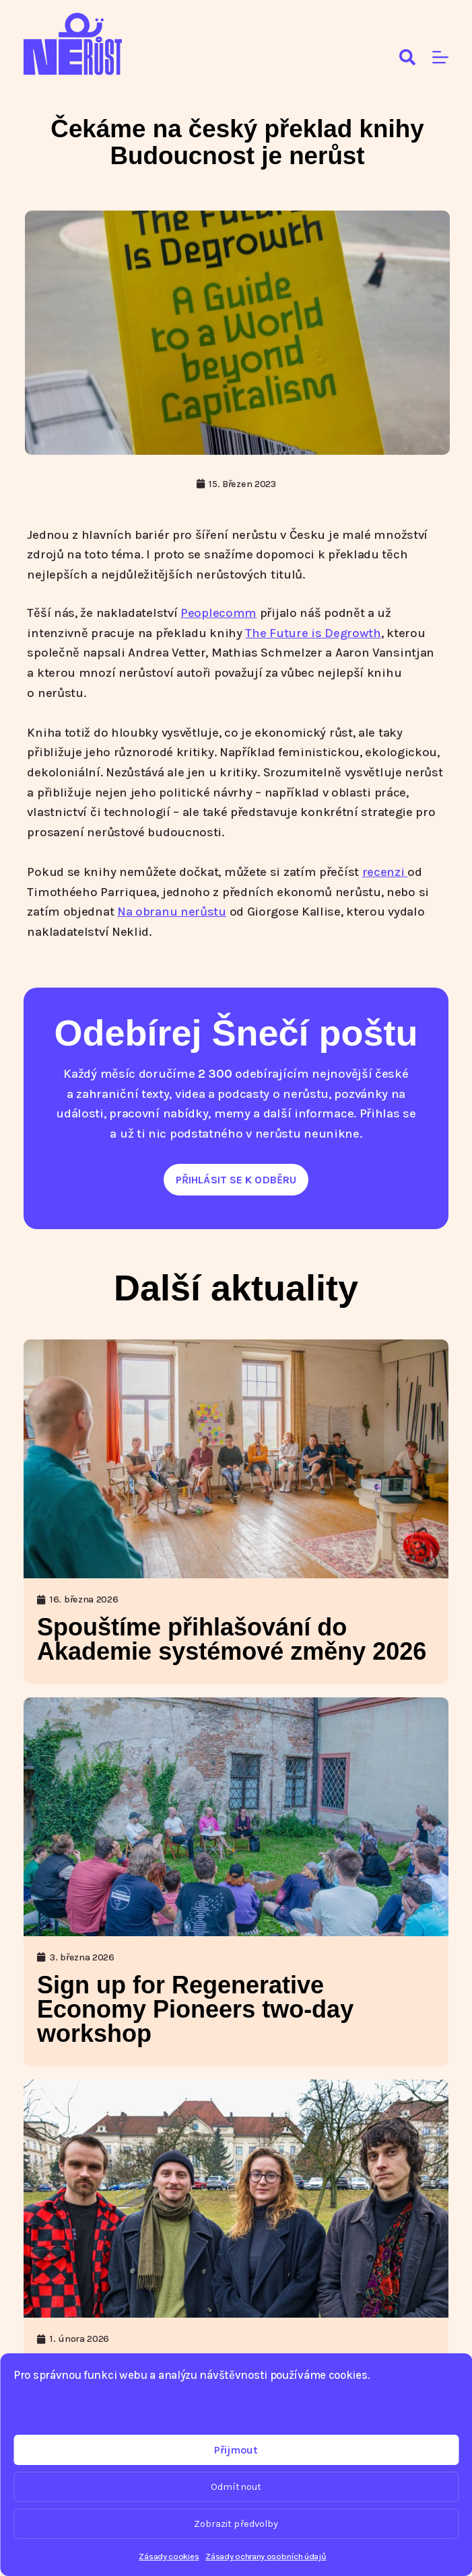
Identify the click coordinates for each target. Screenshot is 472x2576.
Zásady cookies (169, 2556)
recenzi (385, 871)
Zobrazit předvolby (236, 2524)
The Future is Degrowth (312, 633)
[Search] (407, 57)
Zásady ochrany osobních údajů (265, 2556)
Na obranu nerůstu (171, 911)
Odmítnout (236, 2487)
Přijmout (236, 2449)
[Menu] (440, 57)
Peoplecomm (218, 612)
